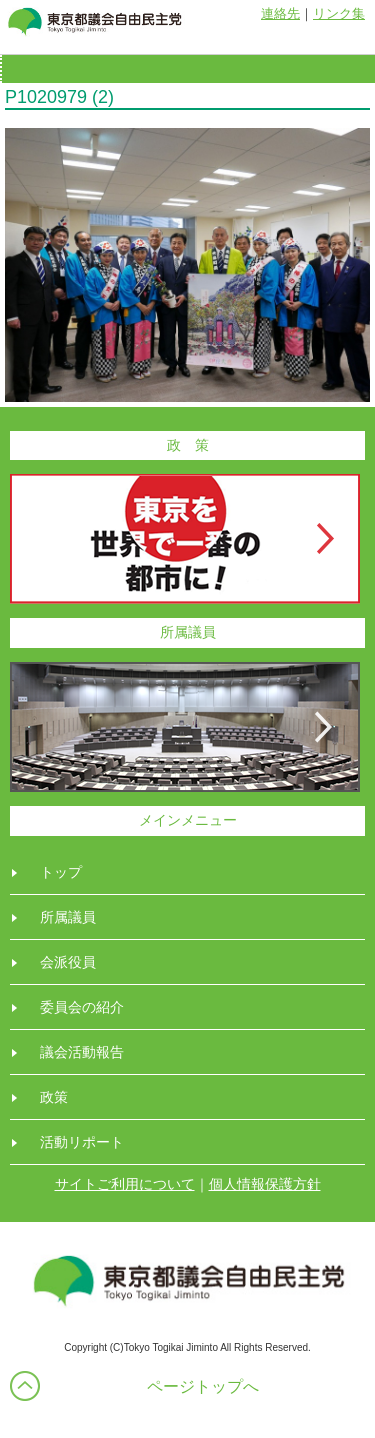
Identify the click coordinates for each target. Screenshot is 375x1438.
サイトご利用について (125, 1184)
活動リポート (82, 1142)
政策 (54, 1097)
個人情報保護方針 (265, 1184)
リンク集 (339, 13)
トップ (61, 872)
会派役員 (68, 962)
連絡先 (280, 13)
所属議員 (68, 917)
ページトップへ (203, 1386)
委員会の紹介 (82, 1007)
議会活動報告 (82, 1052)
